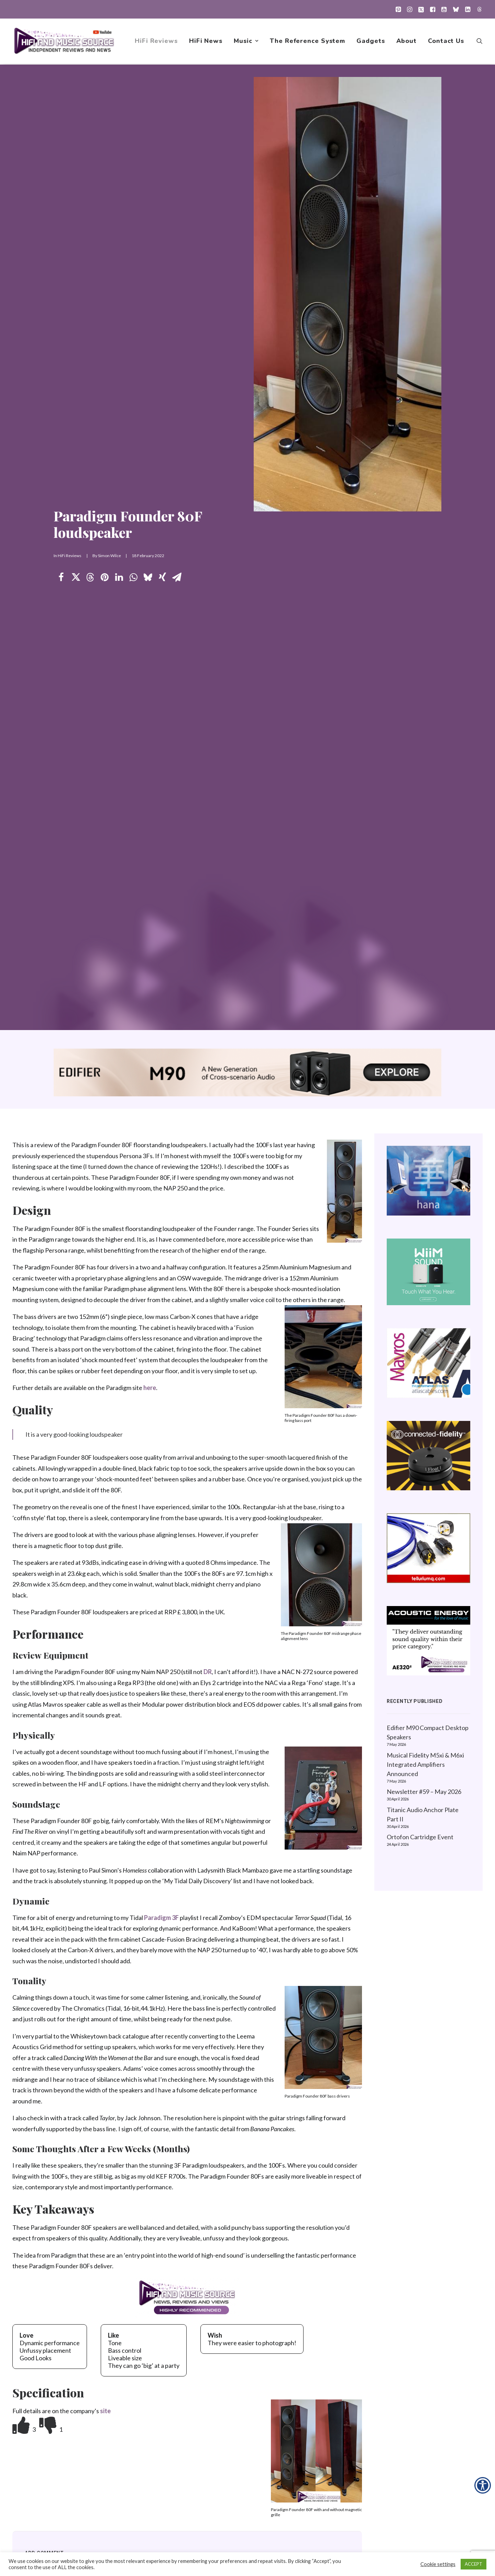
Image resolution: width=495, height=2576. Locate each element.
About (406, 41)
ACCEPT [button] (473, 2564)
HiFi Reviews (156, 41)
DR (208, 1672)
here (149, 1388)
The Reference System (307, 41)
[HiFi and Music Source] (64, 41)
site (105, 2411)
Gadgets (370, 41)
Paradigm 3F (161, 1918)
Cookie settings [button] (437, 2564)
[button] (398, 9)
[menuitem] (398, 9)
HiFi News (205, 41)
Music (246, 41)
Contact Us (446, 41)
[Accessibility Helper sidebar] (482, 2485)
